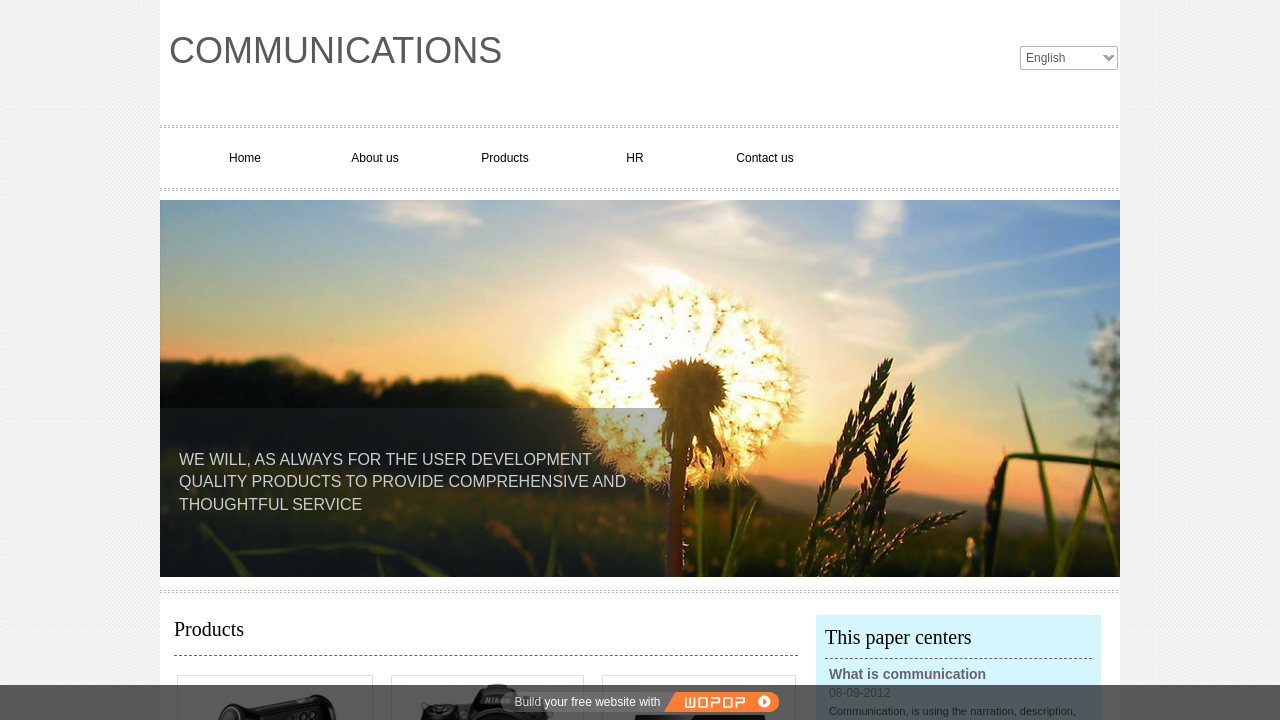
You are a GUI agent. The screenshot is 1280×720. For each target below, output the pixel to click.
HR (634, 158)
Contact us (764, 158)
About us (374, 158)
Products (504, 158)
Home (245, 158)
